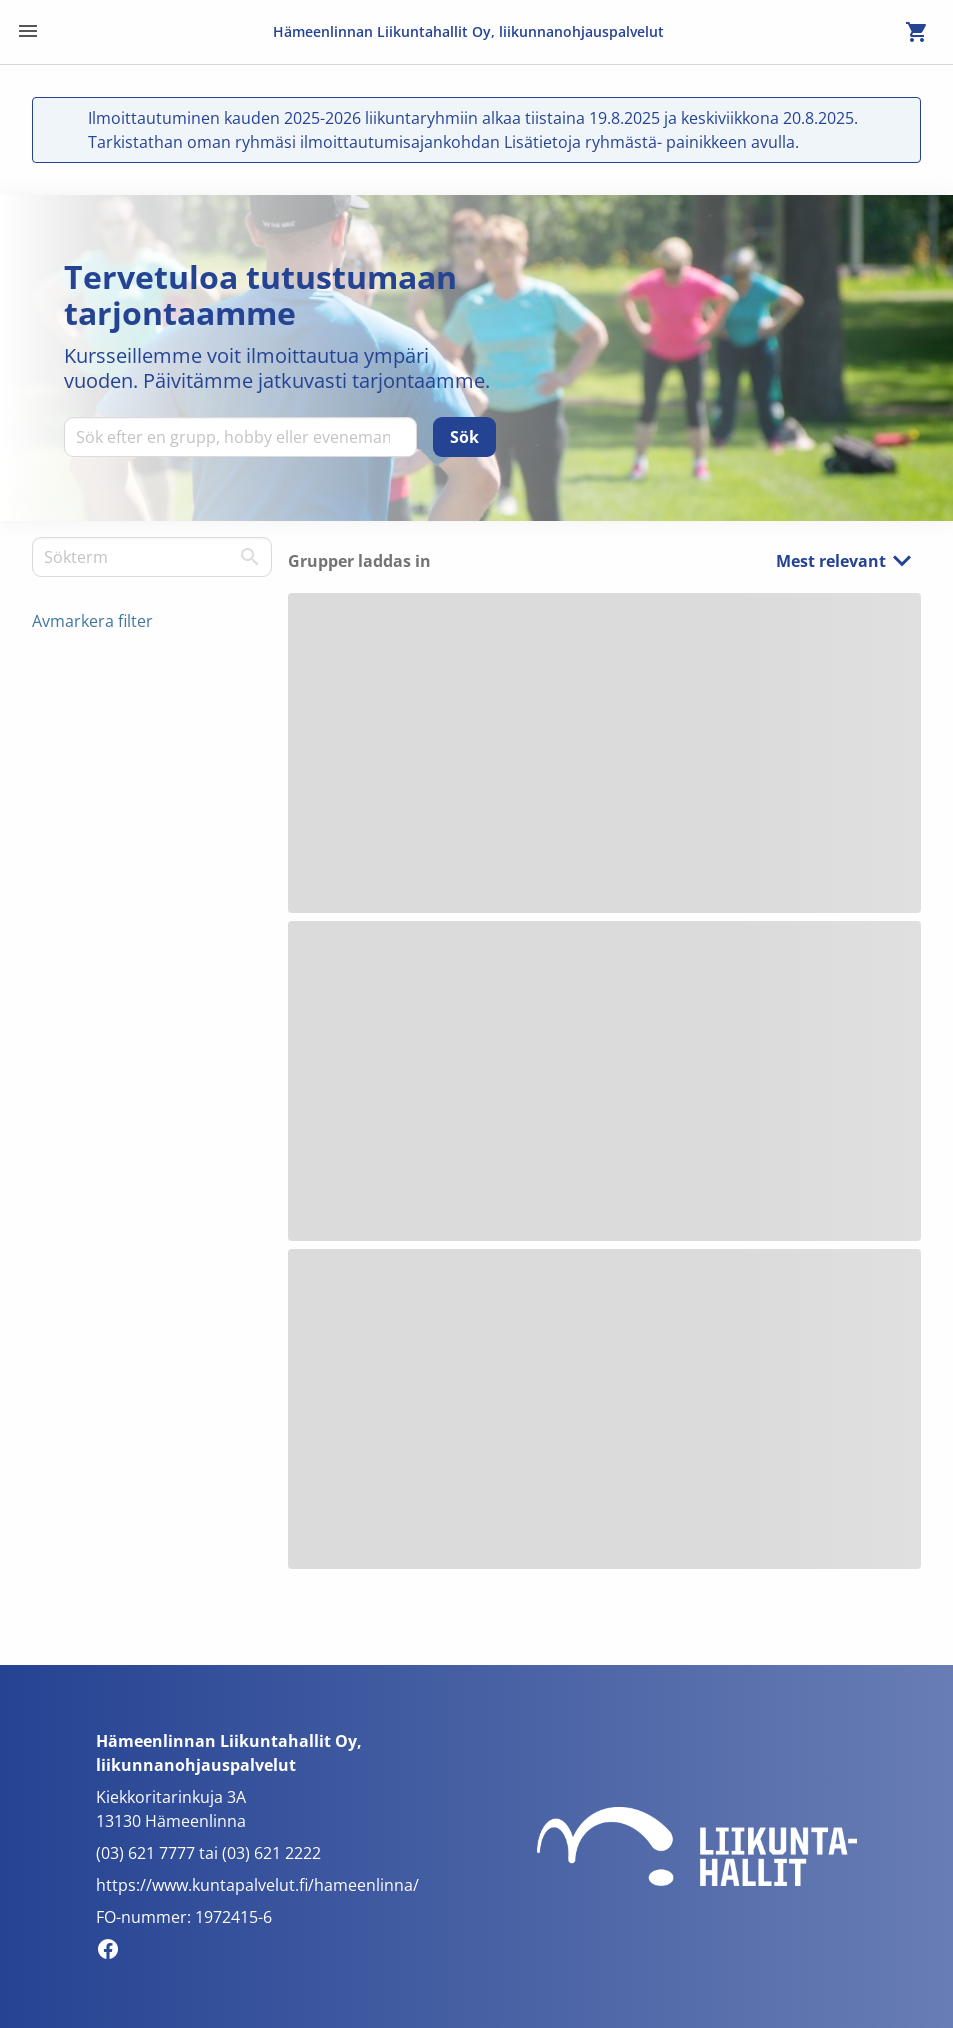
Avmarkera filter (92, 621)
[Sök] (464, 437)
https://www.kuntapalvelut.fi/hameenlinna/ (257, 1885)
